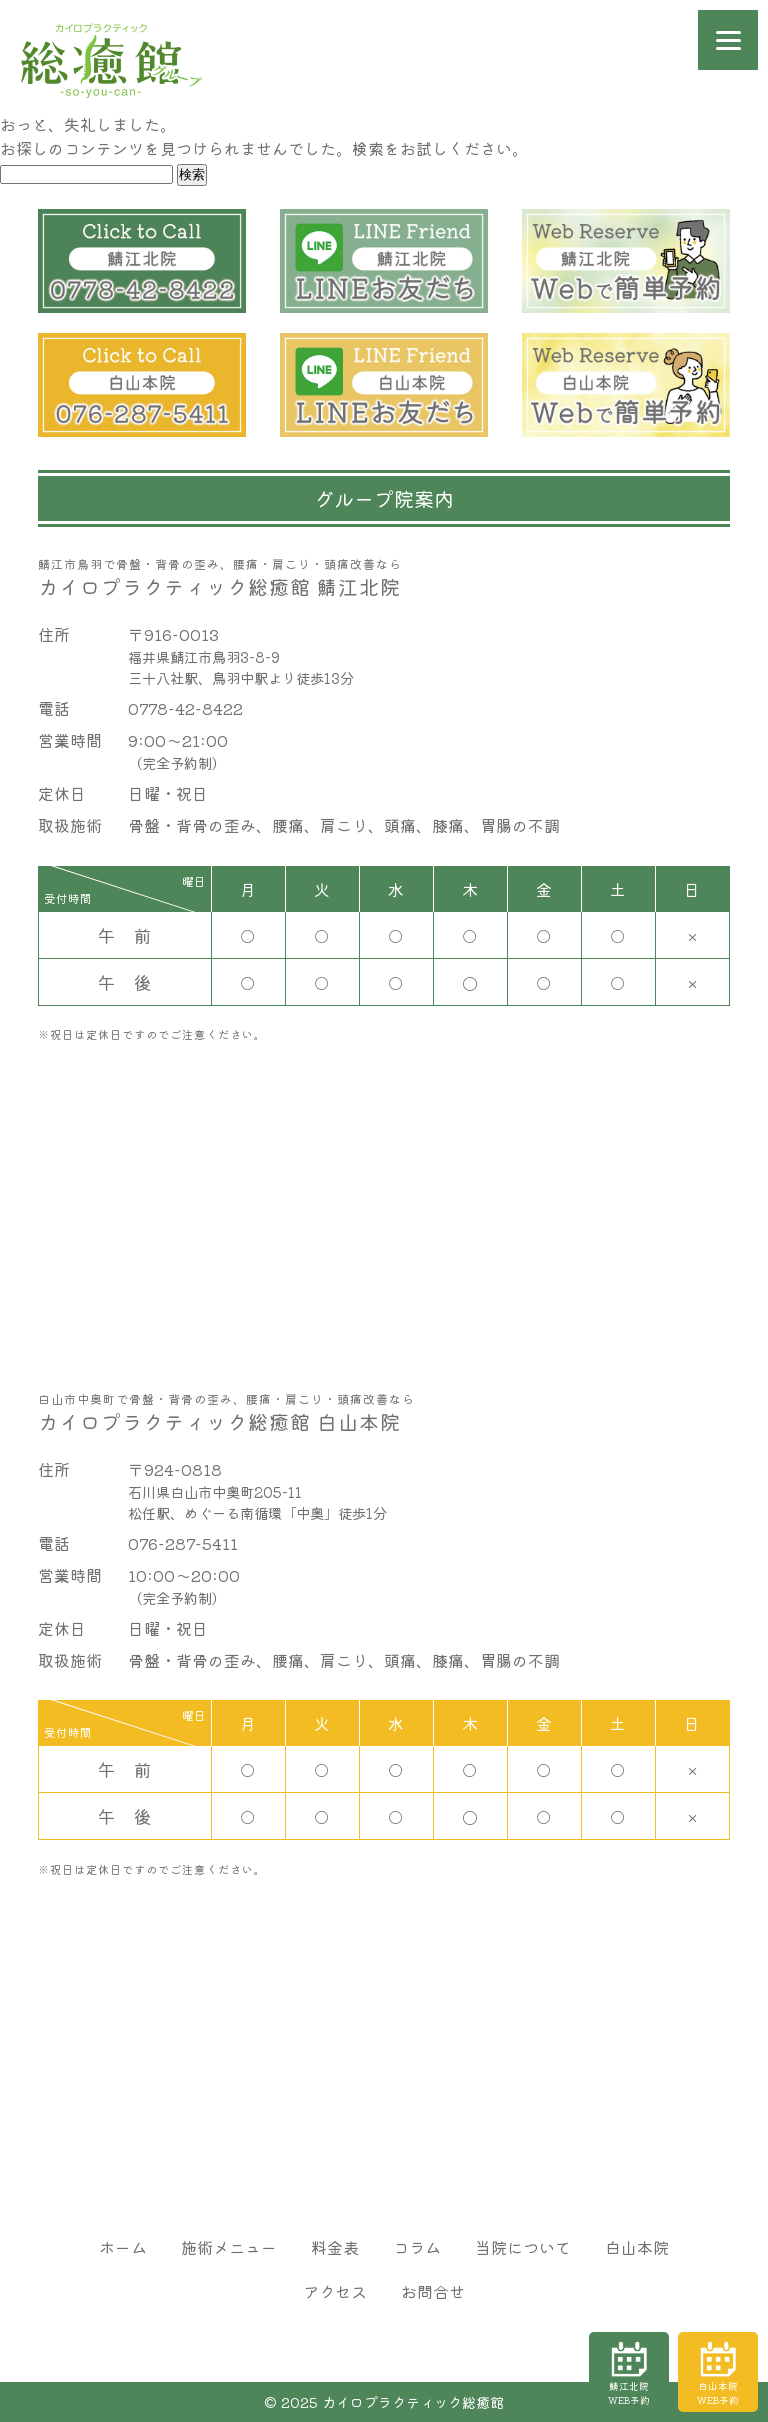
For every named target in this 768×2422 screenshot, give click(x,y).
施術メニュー (229, 2247)
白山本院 (637, 2247)
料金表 (335, 2247)
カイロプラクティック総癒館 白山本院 (383, 1413)
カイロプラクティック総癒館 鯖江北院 (383, 578)
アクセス (335, 2291)
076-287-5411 (183, 1543)
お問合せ (433, 2291)
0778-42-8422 (185, 708)
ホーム (123, 2247)
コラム (417, 2247)
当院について (523, 2247)
